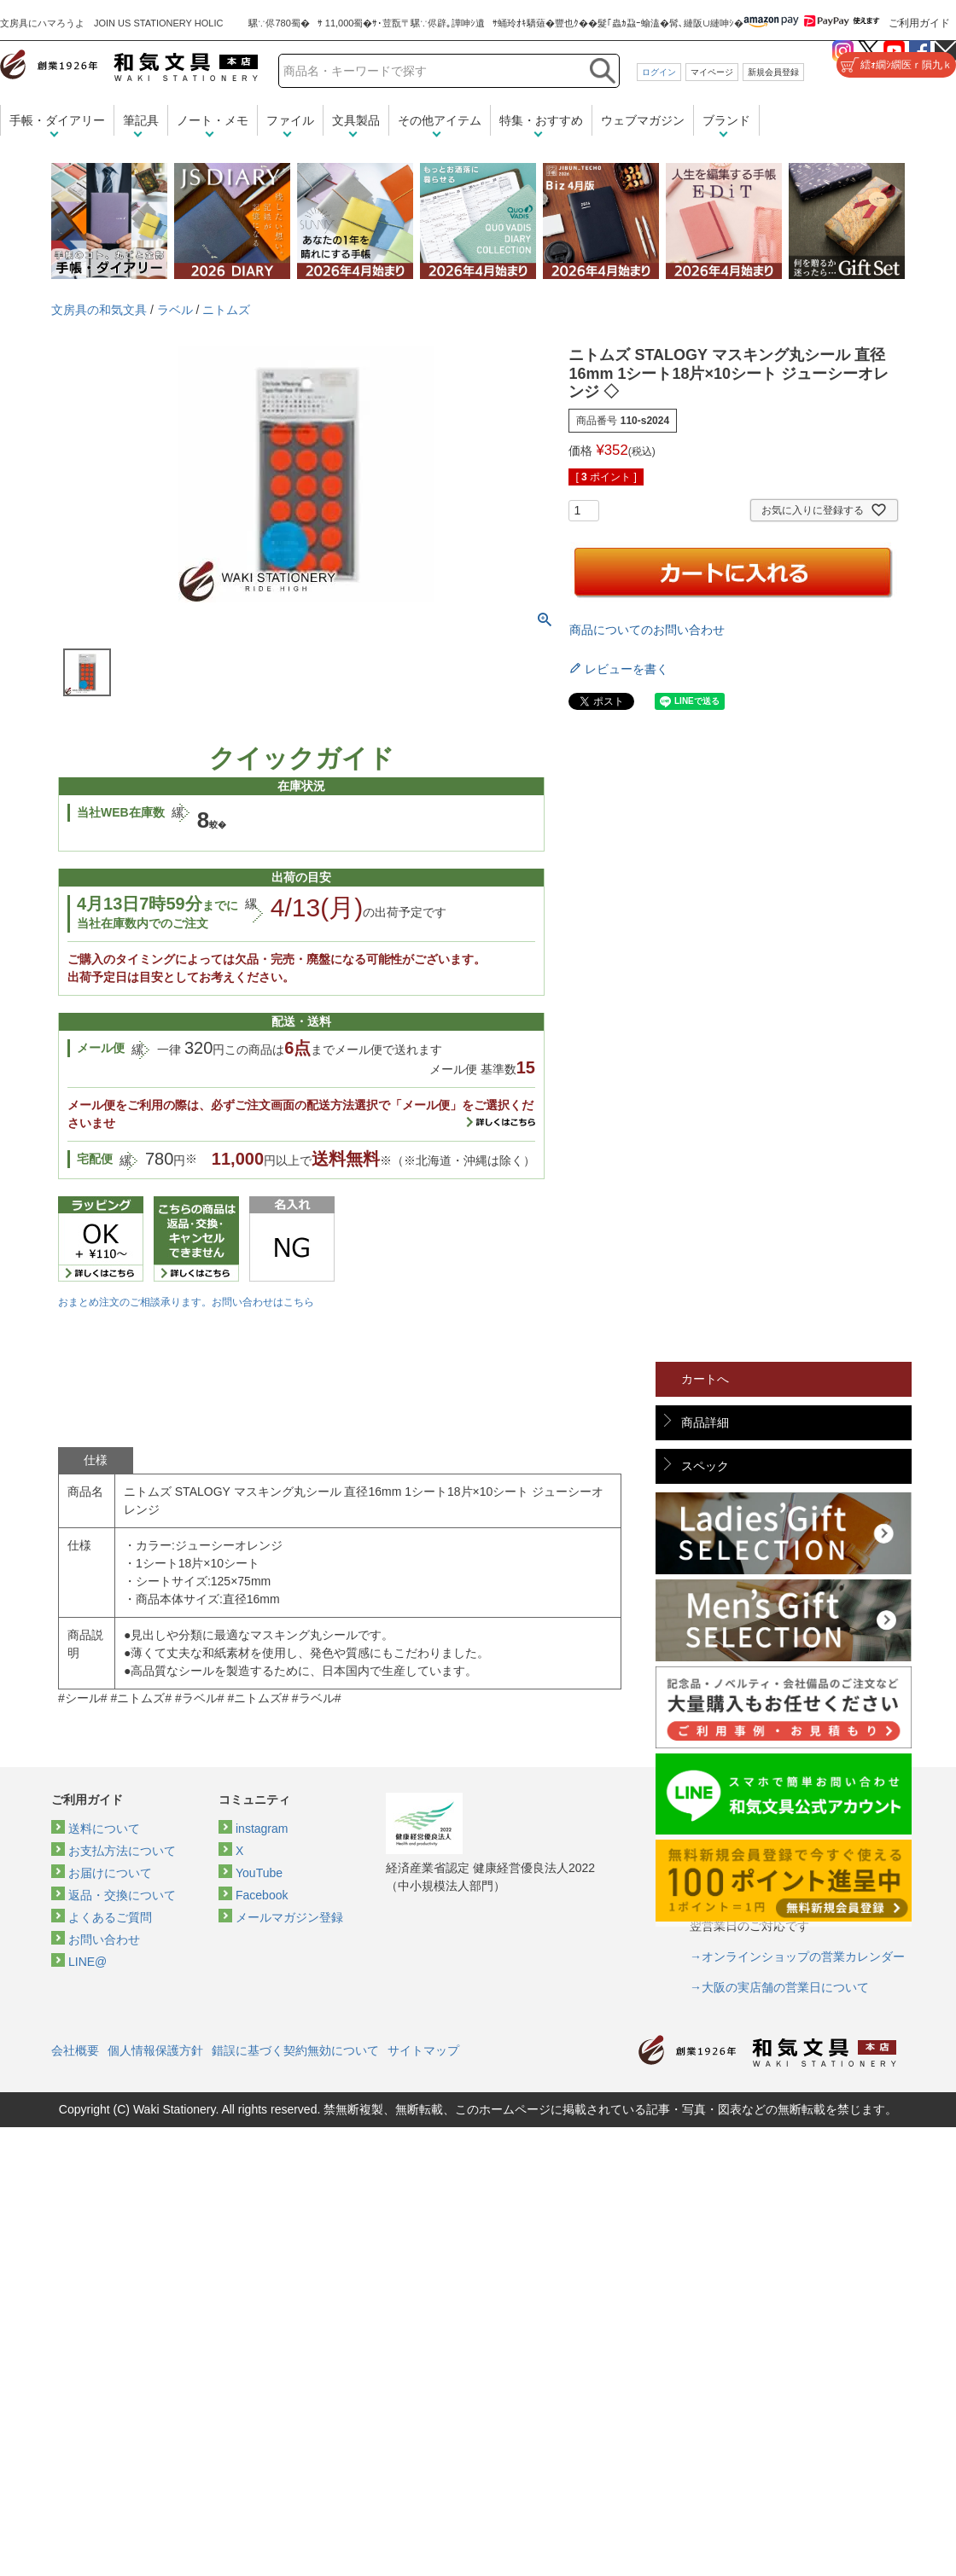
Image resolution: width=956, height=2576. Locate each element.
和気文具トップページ (767, 2051)
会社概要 (75, 2050)
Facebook (262, 1895)
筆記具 (141, 120)
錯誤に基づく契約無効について (295, 2050)
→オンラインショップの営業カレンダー (797, 1956)
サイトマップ (423, 2050)
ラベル (175, 310)
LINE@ (87, 1961)
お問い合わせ (104, 1939)
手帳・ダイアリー (57, 120)
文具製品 (356, 120)
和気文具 (129, 65)
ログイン (659, 72)
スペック (705, 1466)
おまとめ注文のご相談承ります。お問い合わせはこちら (186, 1302)
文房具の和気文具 (99, 310)
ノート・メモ (212, 120)
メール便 (101, 1048)
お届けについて (110, 1873)
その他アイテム (439, 120)
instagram (262, 1828)
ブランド (726, 120)
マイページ (712, 72)
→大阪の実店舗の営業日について (779, 1987)
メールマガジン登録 (289, 1917)
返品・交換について (122, 1895)
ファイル (290, 120)
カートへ (705, 1379)
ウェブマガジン (643, 120)
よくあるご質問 (110, 1917)
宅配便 (95, 1159)
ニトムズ (226, 310)
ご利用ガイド (919, 23)
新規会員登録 (773, 72)
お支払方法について (122, 1851)
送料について (104, 1828)
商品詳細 (705, 1422)
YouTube (259, 1873)
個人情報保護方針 (155, 2050)
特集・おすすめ (541, 120)
